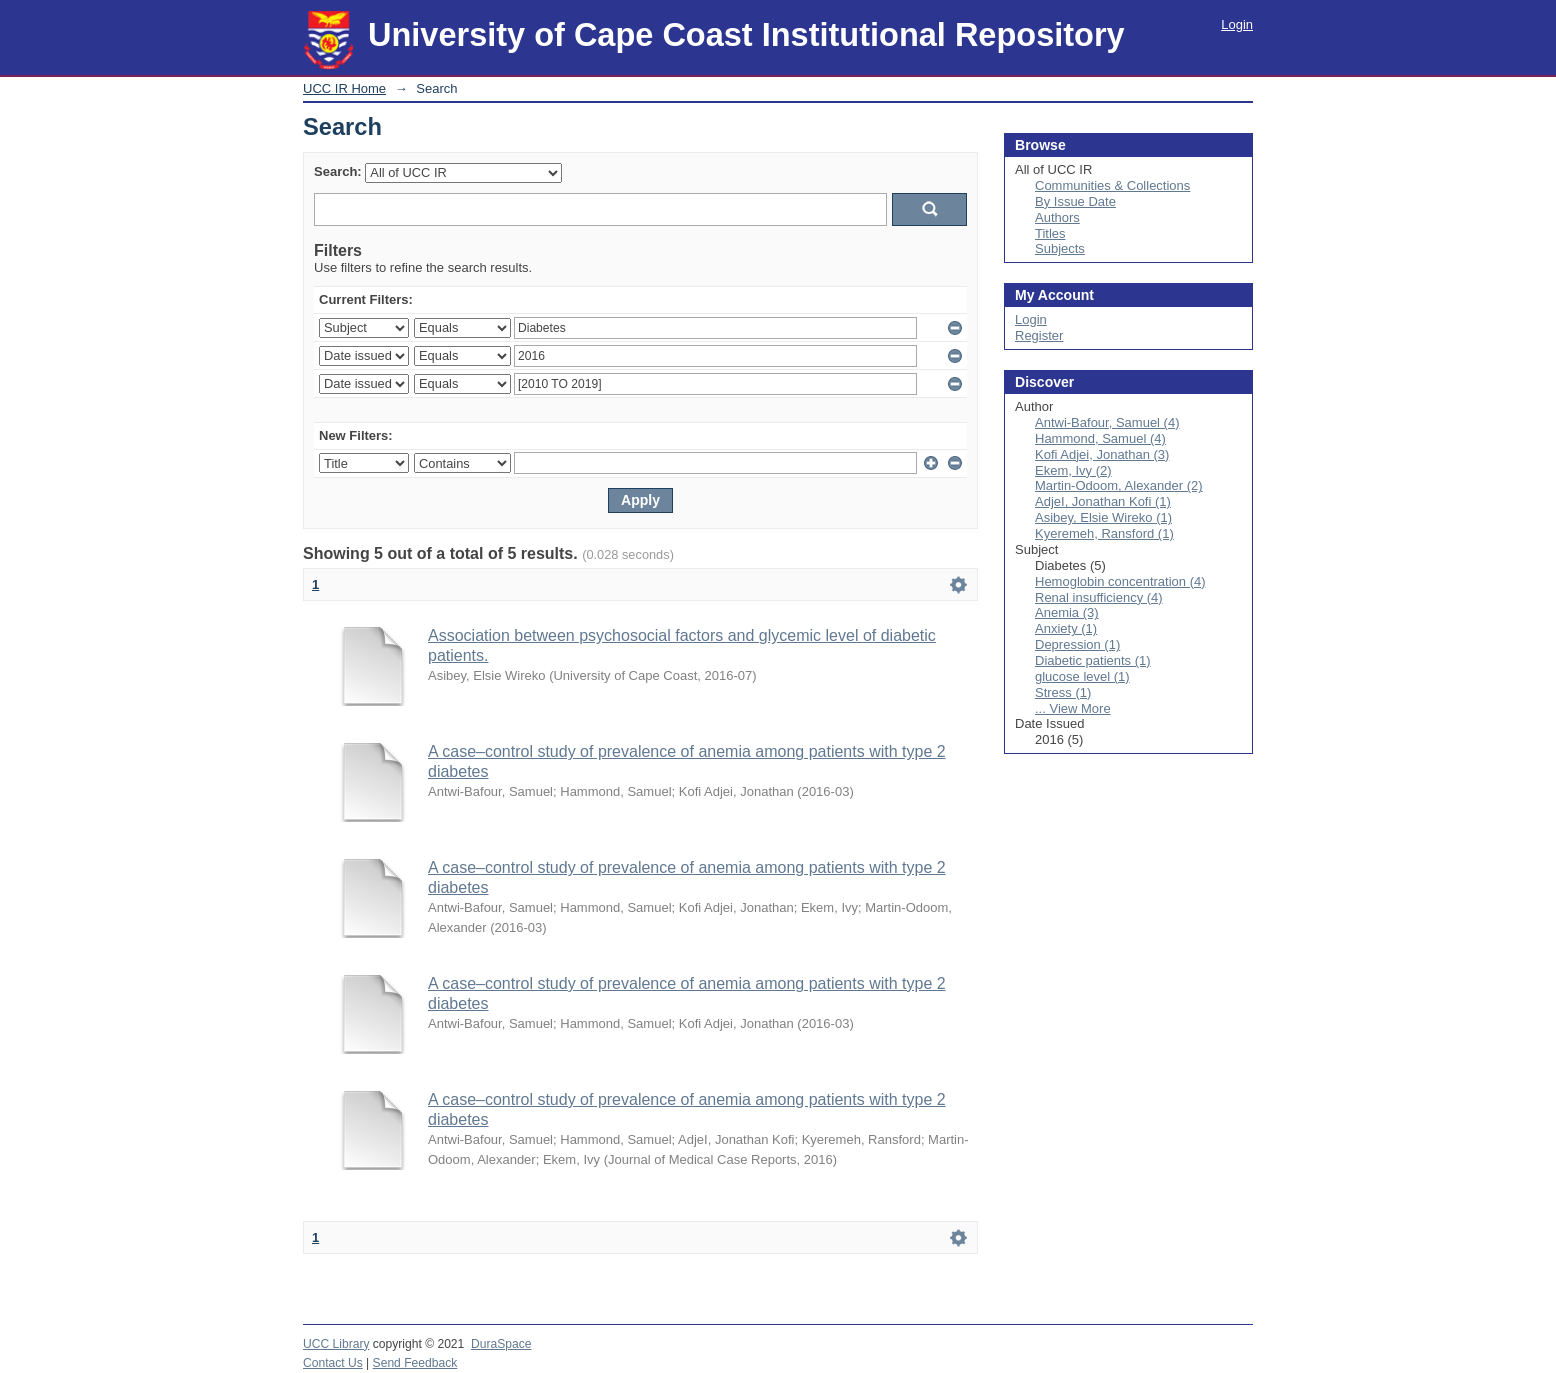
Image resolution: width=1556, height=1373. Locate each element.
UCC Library (336, 1344)
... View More (1073, 708)
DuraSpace (501, 1344)
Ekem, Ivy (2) (1073, 470)
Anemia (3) (1067, 612)
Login (1237, 24)
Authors (1057, 217)
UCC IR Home (344, 88)
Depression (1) (1077, 644)
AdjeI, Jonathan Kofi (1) (1103, 501)
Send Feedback (415, 1363)
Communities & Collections (1112, 185)
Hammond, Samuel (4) (1100, 438)
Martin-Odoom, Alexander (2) (1119, 485)
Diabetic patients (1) (1093, 660)
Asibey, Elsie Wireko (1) (1103, 517)
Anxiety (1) (1066, 628)
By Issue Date (1075, 201)
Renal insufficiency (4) (1099, 597)
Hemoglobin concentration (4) (1120, 581)
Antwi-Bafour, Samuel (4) (1107, 422)
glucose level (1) (1082, 676)
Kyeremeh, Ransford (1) (1104, 533)
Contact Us (333, 1363)
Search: (338, 171)
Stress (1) (1063, 692)
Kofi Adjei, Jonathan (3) (1102, 454)
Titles (1050, 233)
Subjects (1060, 248)
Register (1039, 335)
